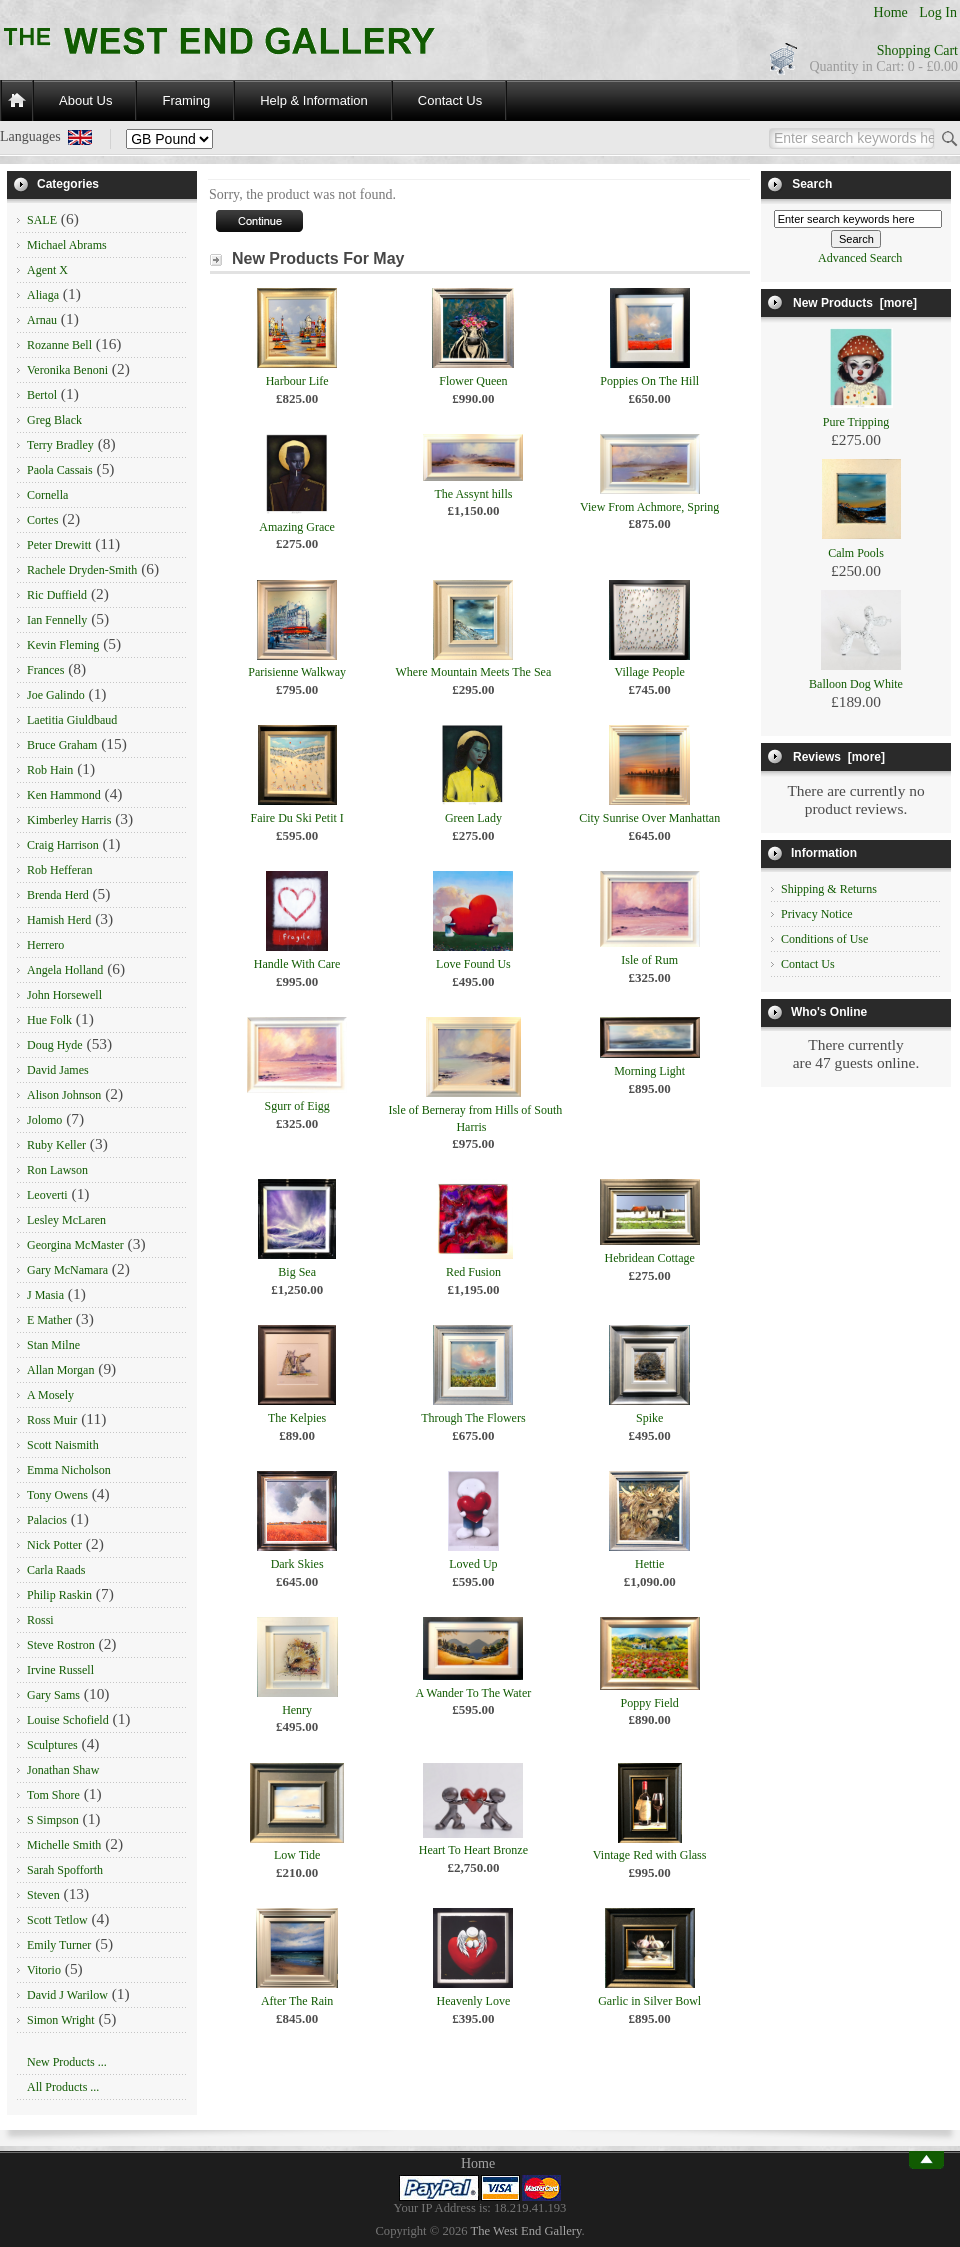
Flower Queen (473, 381)
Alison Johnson (64, 1095)
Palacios (47, 1520)
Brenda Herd (58, 895)
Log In (938, 12)
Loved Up (473, 1564)
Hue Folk (49, 1020)
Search (812, 184)
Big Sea (297, 1272)
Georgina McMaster (75, 1245)
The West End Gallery (526, 2231)
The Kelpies (297, 1418)
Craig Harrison (63, 845)
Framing (186, 100)
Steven (43, 1895)
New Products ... (67, 2062)
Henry (297, 1710)
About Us (85, 100)
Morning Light (649, 1071)
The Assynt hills (473, 494)
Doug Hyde (55, 1045)
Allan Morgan (60, 1370)
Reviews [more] (839, 757)
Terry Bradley (60, 445)
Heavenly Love (474, 2001)
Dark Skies (297, 1564)
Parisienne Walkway (297, 672)
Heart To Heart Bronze (473, 1850)
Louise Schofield (68, 1720)
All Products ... (63, 2087)
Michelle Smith (64, 1845)
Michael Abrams (67, 245)
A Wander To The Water (474, 1693)
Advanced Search (860, 258)
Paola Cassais (60, 470)
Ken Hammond (64, 795)
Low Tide (297, 1855)
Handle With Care (297, 964)
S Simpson (53, 1820)
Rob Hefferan (59, 870)
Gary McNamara (67, 1270)
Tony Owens (57, 1495)
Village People (650, 672)
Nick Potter (54, 1545)
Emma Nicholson (69, 1470)
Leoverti (47, 1195)
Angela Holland (65, 970)
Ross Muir (52, 1420)
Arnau (42, 320)
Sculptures (52, 1745)
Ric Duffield (57, 595)
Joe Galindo (56, 695)
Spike (649, 1418)
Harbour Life (297, 381)
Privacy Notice (817, 914)
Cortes (42, 520)
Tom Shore (53, 1795)
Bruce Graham (62, 745)
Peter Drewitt (59, 545)
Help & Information (314, 100)
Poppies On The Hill (649, 381)
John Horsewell (64, 995)
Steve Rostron (61, 1645)
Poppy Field (649, 1703)
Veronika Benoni (67, 370)
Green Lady (473, 818)
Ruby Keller (56, 1145)
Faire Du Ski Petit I (296, 818)
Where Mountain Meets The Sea (474, 672)
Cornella (47, 495)
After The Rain (297, 2001)
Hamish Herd (59, 920)
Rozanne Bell (59, 345)
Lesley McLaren (66, 1220)
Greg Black (54, 420)
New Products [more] (855, 303)
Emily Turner (59, 1945)
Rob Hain (50, 770)
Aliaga (43, 295)
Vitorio (44, 1970)
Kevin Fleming (63, 645)
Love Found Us (473, 964)
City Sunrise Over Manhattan (649, 818)
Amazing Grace (297, 527)
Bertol (42, 395)
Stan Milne (53, 1345)
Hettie (649, 1564)
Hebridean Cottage (650, 1258)
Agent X (47, 270)
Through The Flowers (473, 1418)
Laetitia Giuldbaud (72, 720)
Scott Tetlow (57, 1920)
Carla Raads (56, 1570)
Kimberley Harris (69, 820)
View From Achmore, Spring (649, 507)
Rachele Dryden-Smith (82, 570)
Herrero (45, 945)
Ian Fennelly (57, 620)
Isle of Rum (649, 960)
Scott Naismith (63, 1445)
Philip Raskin (59, 1595)
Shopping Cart (917, 50)
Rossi (40, 1620)
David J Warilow (67, 1995)
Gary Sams (53, 1695)
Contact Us (450, 100)
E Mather (49, 1320)
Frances (45, 670)
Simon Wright (61, 2020)
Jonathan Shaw (63, 1770)
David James (58, 1070)
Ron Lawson (57, 1170)
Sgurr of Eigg (296, 1106)
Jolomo (44, 1120)
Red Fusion (473, 1272)
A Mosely (50, 1395)
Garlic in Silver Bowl (649, 2001)
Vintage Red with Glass (650, 1855)
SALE (42, 220)
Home (891, 12)
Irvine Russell (60, 1670)
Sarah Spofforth (65, 1870)
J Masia (45, 1295)
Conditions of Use (824, 939)
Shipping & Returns (829, 889)
